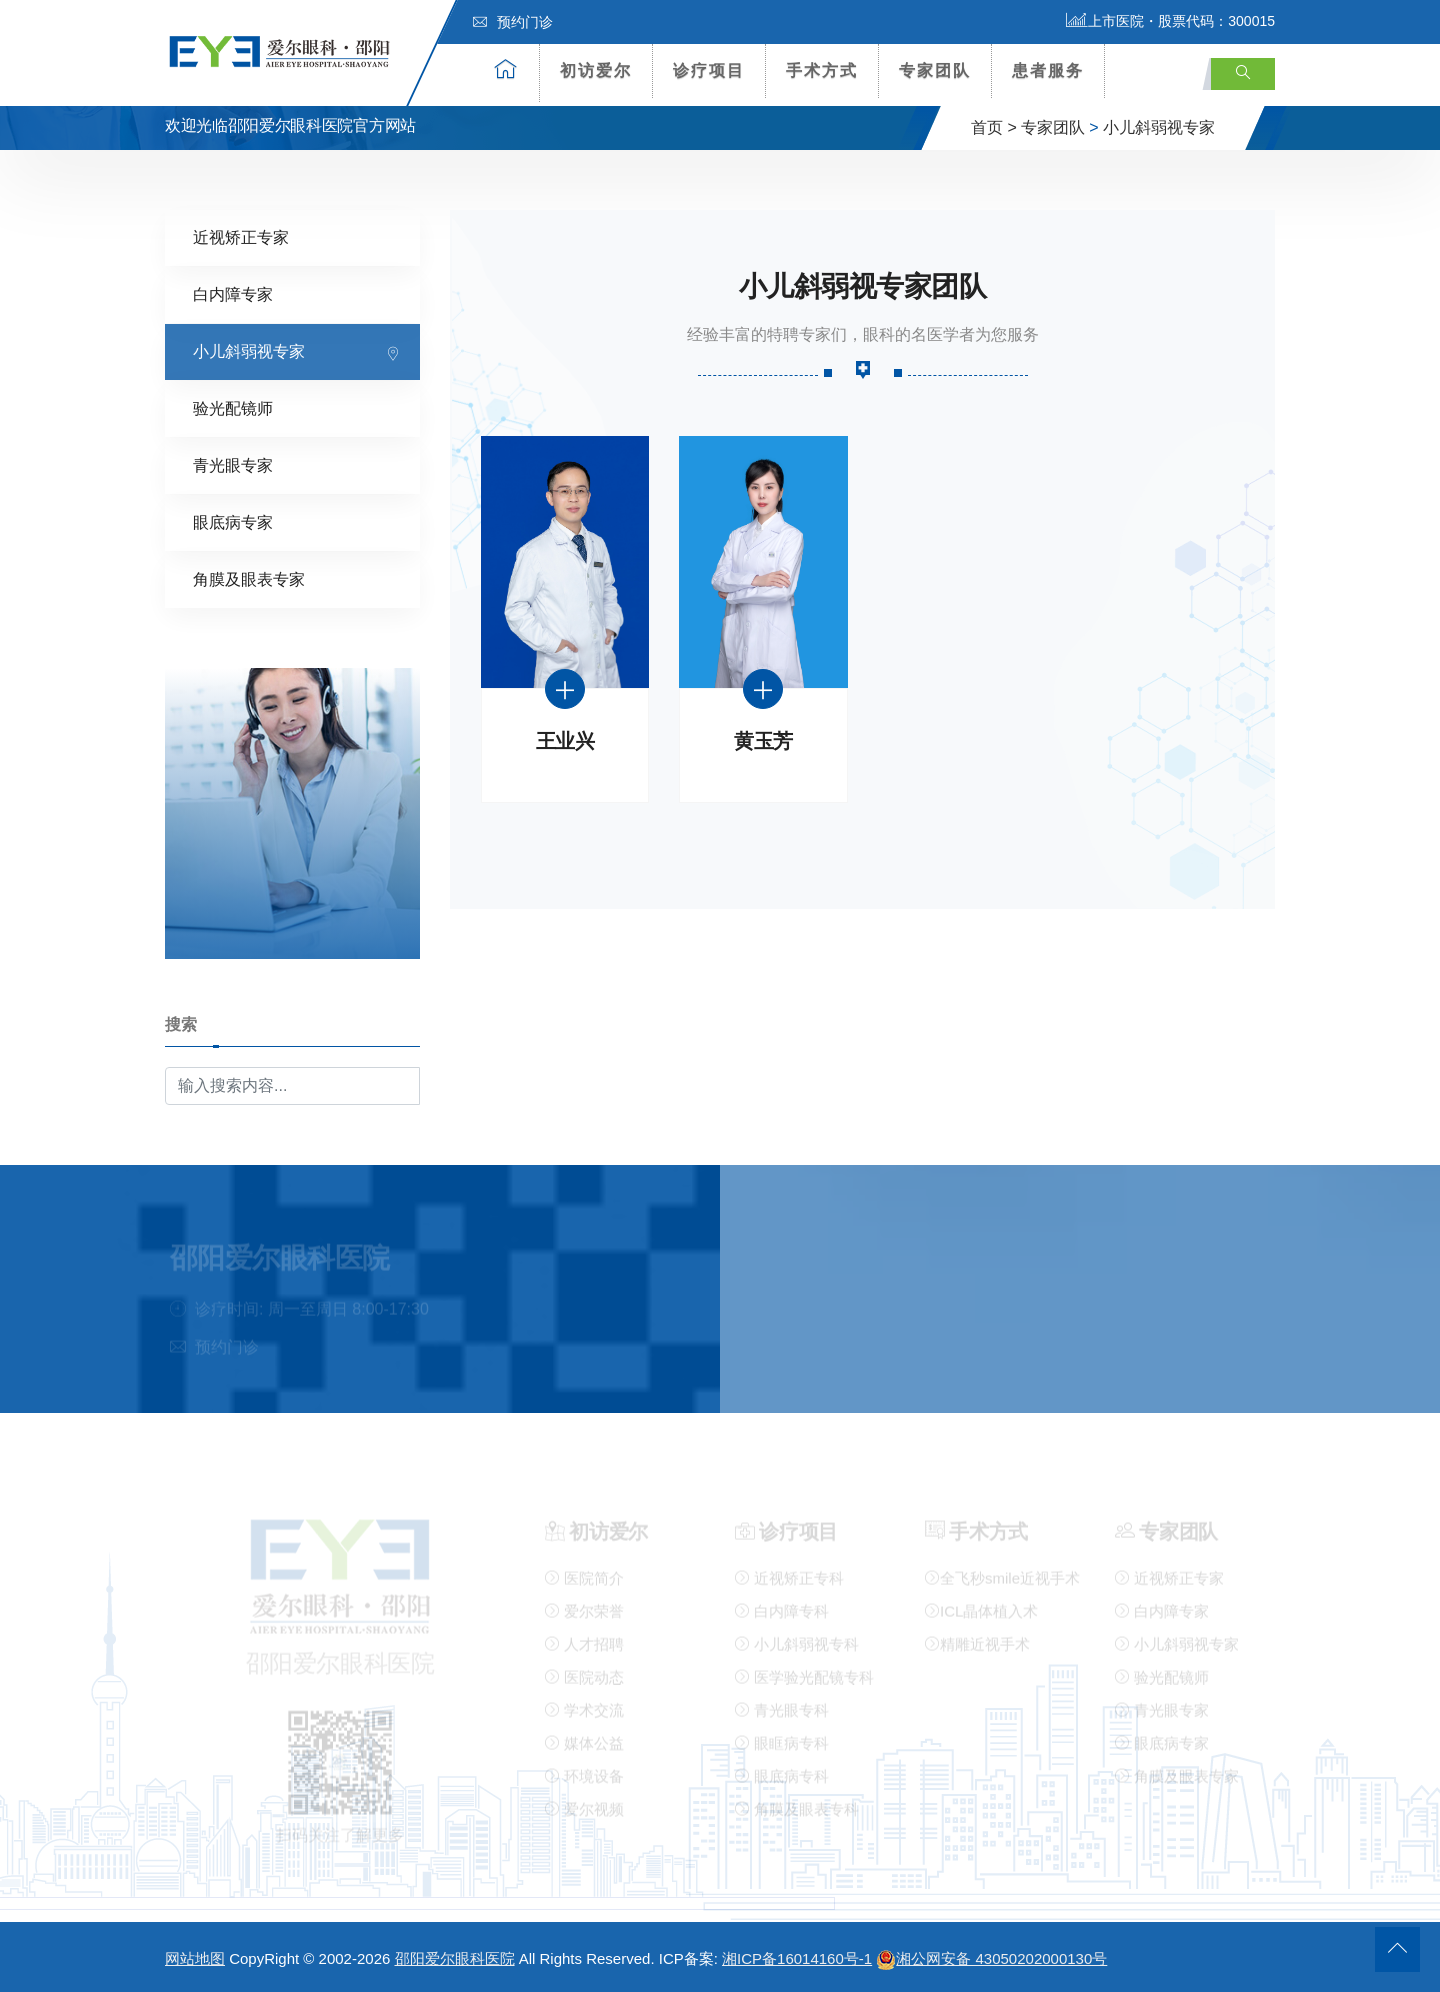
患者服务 (1048, 70)
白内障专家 (233, 293)
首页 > (994, 127)
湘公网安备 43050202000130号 (991, 1958)
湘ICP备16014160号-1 (797, 1958)
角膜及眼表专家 (249, 578)
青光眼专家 (233, 464)
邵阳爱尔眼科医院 (455, 1958)
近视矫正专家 (241, 236)
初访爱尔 (596, 70)
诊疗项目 (709, 70)
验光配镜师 (233, 407)
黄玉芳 (763, 740)
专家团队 (935, 70)
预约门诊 (513, 22)
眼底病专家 (233, 521)
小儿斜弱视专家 (1159, 127)
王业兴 (565, 740)
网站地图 (195, 1958)
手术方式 (822, 70)
